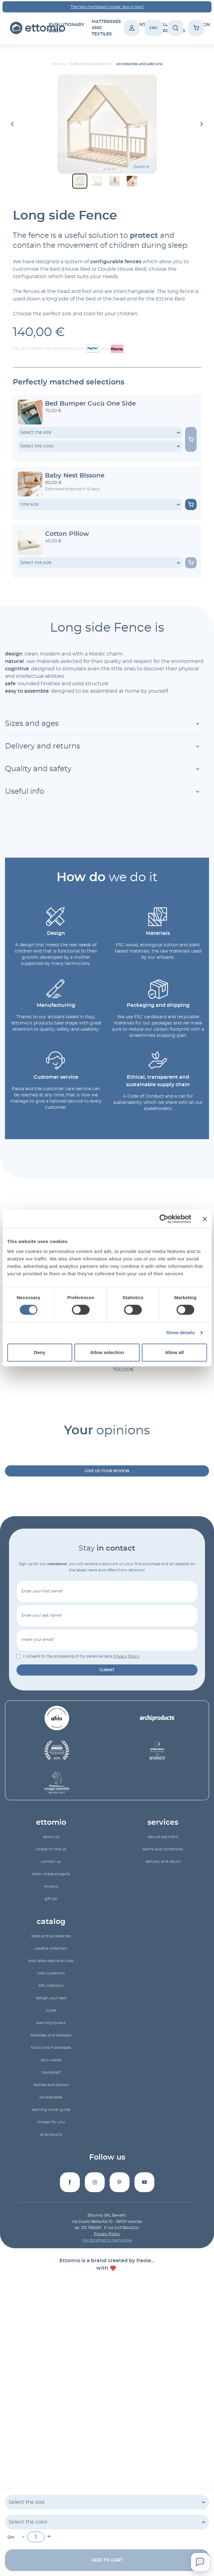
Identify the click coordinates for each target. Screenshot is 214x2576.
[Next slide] (202, 124)
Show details (180, 1332)
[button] (79, 181)
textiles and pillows (51, 2085)
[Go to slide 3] (109, 169)
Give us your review (107, 1471)
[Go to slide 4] (113, 169)
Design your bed (51, 1998)
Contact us (51, 1861)
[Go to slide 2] (105, 169)
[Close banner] (205, 1219)
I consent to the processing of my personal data (81, 1656)
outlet (51, 2010)
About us (51, 1837)
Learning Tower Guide (51, 2110)
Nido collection (51, 1973)
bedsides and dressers (50, 2035)
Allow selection (107, 1352)
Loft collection (51, 1986)
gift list (51, 1899)
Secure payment (163, 1837)
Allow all (174, 1352)
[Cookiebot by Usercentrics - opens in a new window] (164, 1219)
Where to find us (51, 1849)
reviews (51, 1886)
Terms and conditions (163, 1849)
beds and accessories (51, 1936)
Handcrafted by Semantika (107, 2240)
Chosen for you (51, 2122)
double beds (50, 2097)
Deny (39, 1352)
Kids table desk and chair (51, 1961)
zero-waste (51, 2060)
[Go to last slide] (13, 124)
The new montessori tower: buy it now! (107, 7)
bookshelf (51, 2072)
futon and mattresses (51, 2048)
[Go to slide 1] (100, 169)
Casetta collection (50, 1948)
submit (106, 1670)
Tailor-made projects (51, 1874)
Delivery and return (163, 1861)
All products (51, 2134)
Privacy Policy (126, 1656)
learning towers (51, 2023)
